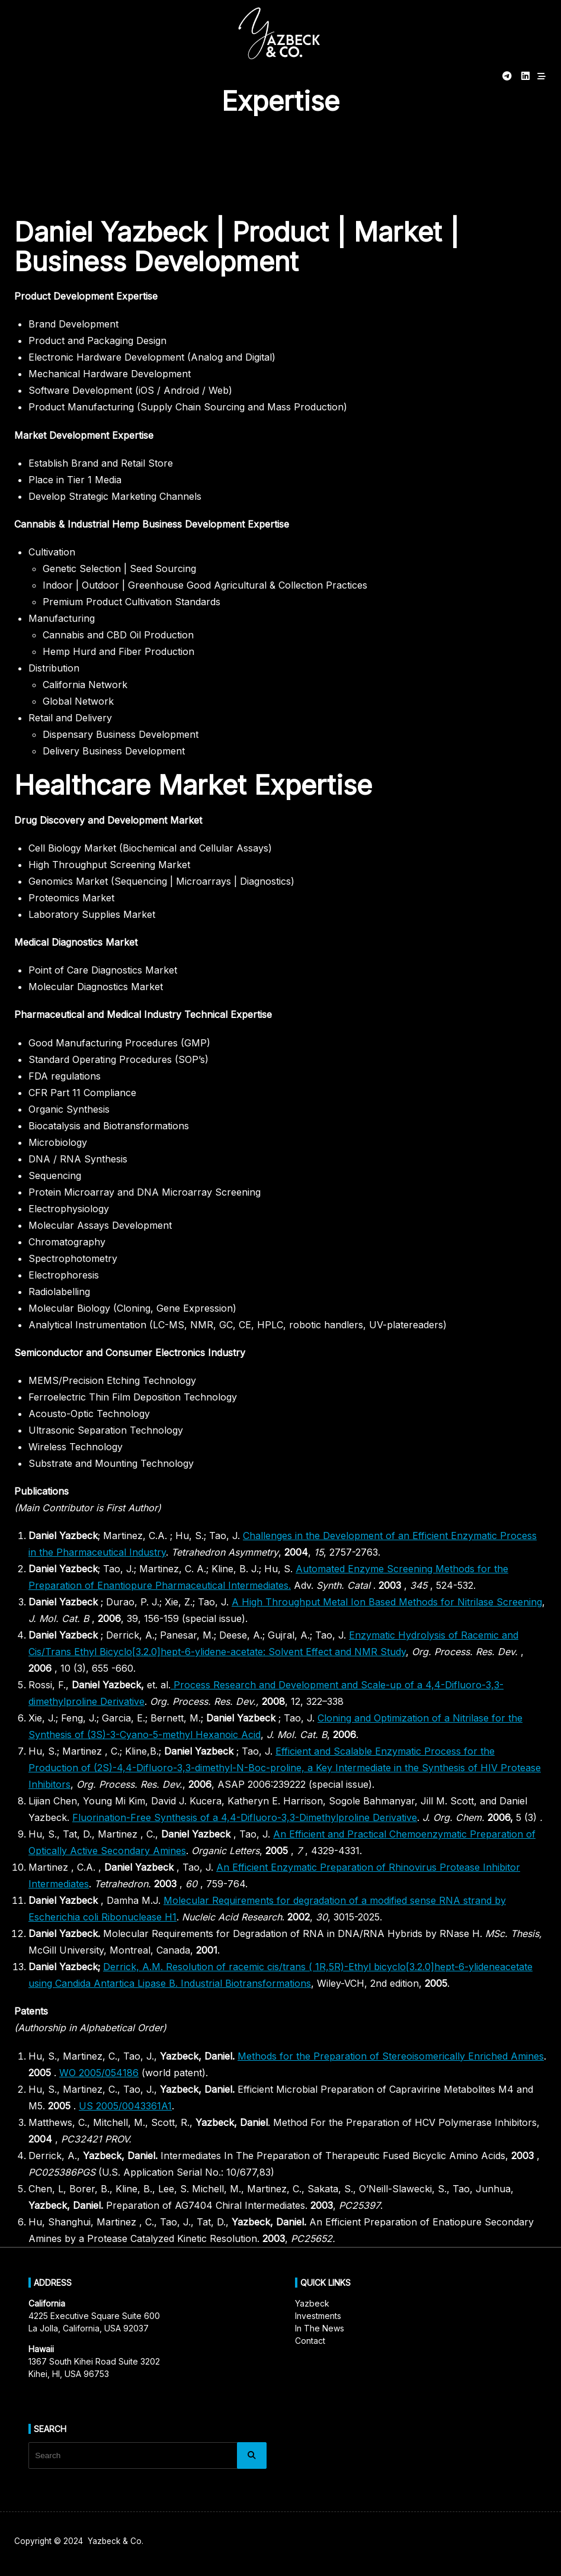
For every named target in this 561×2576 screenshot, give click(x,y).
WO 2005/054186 (99, 2073)
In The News (319, 2328)
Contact (310, 2341)
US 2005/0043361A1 (125, 2106)
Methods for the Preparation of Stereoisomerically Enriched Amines (391, 2056)
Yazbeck (312, 2303)
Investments (318, 2316)
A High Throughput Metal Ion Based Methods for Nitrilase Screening (387, 1602)
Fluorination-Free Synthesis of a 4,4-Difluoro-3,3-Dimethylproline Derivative (244, 1817)
